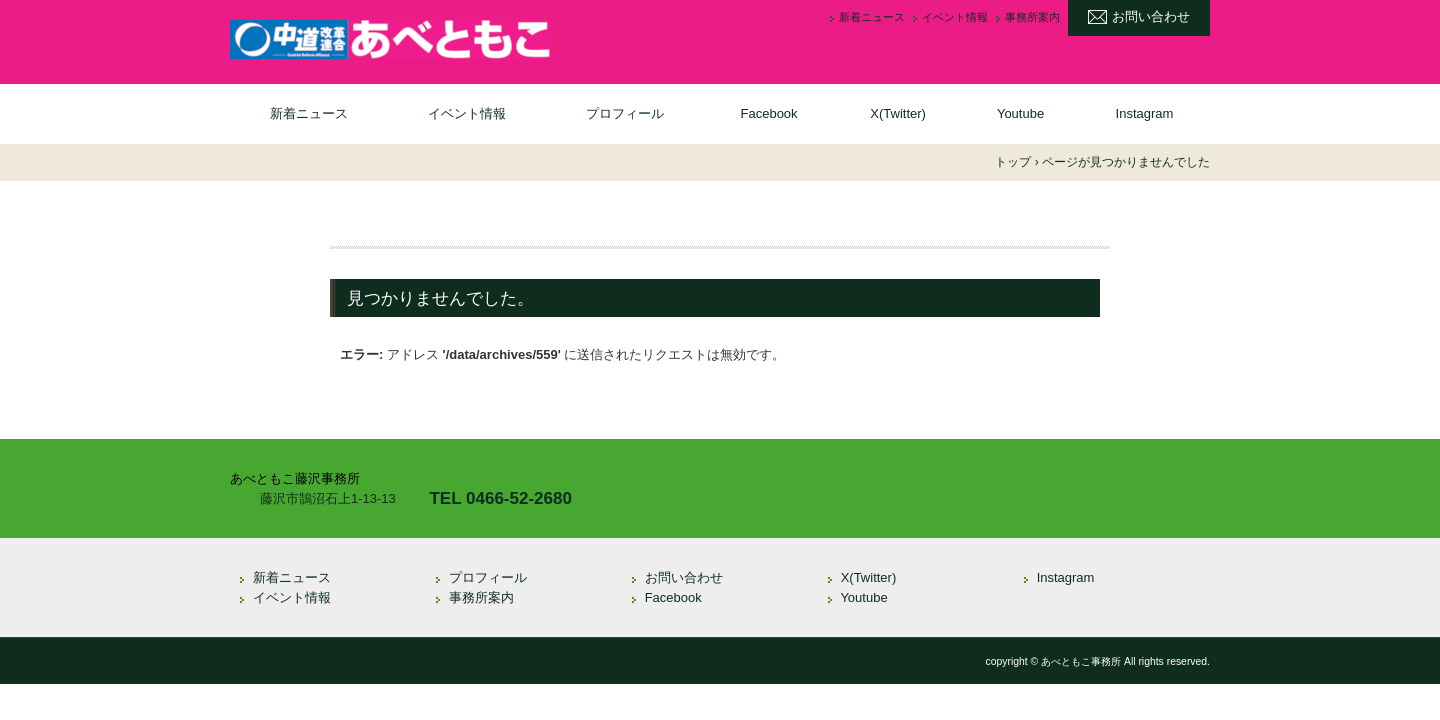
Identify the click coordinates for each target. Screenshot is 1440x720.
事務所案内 (1032, 17)
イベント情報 (955, 17)
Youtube (1020, 113)
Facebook (769, 113)
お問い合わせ (1151, 17)
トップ (1013, 162)
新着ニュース (872, 17)
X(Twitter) (898, 113)
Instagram (1145, 113)
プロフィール (625, 113)
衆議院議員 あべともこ (390, 39)
